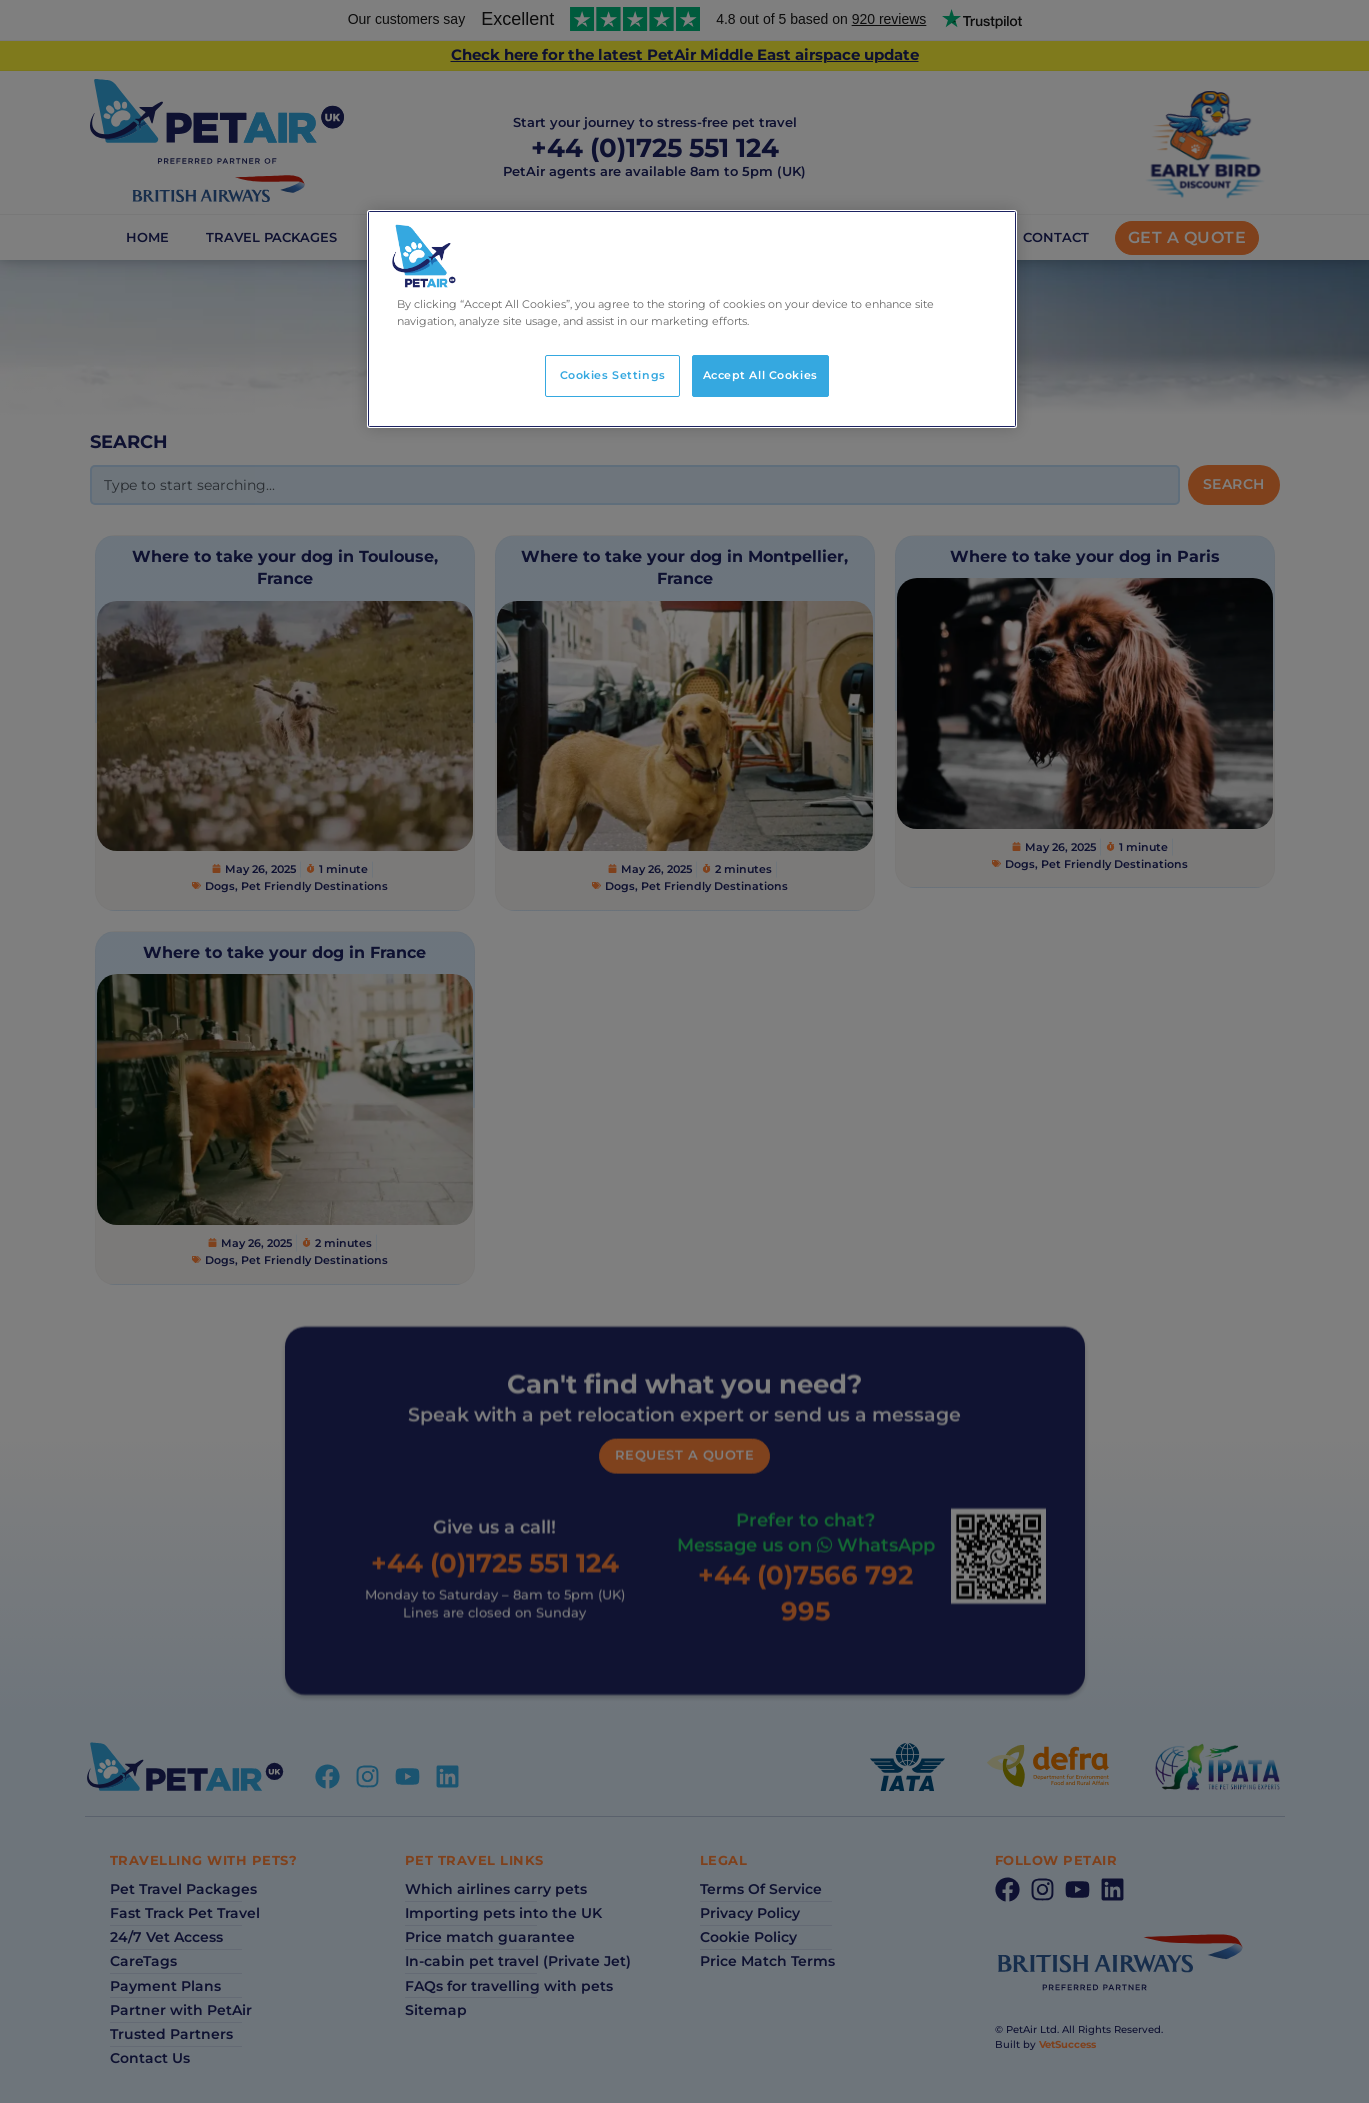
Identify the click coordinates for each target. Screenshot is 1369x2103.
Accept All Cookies (760, 375)
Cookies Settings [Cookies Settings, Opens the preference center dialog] (613, 375)
